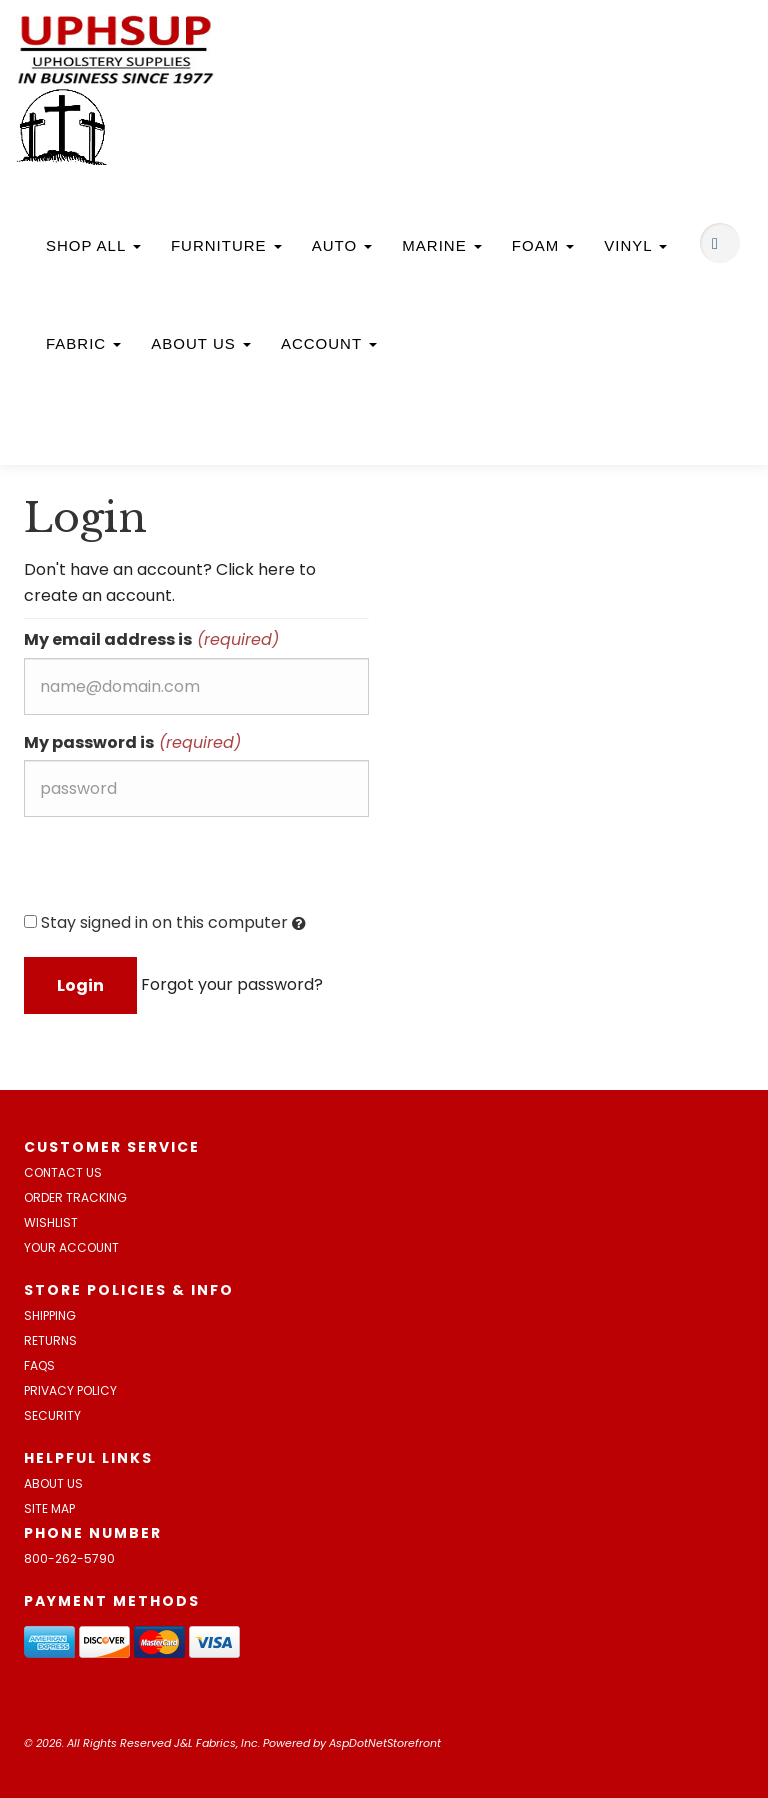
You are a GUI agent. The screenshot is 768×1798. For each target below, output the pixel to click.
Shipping (50, 1315)
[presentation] (176, 871)
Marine (442, 245)
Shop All (93, 245)
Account (329, 343)
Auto (342, 245)
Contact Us (63, 1172)
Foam (543, 245)
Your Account (71, 1247)
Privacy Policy (70, 1390)
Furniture (226, 245)
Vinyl (635, 245)
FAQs (39, 1365)
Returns (50, 1340)
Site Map (49, 1508)
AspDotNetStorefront (385, 1743)
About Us (201, 343)
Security (52, 1415)
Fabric (83, 343)
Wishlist (51, 1222)
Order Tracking (75, 1197)
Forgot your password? (232, 984)
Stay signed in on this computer (165, 923)
